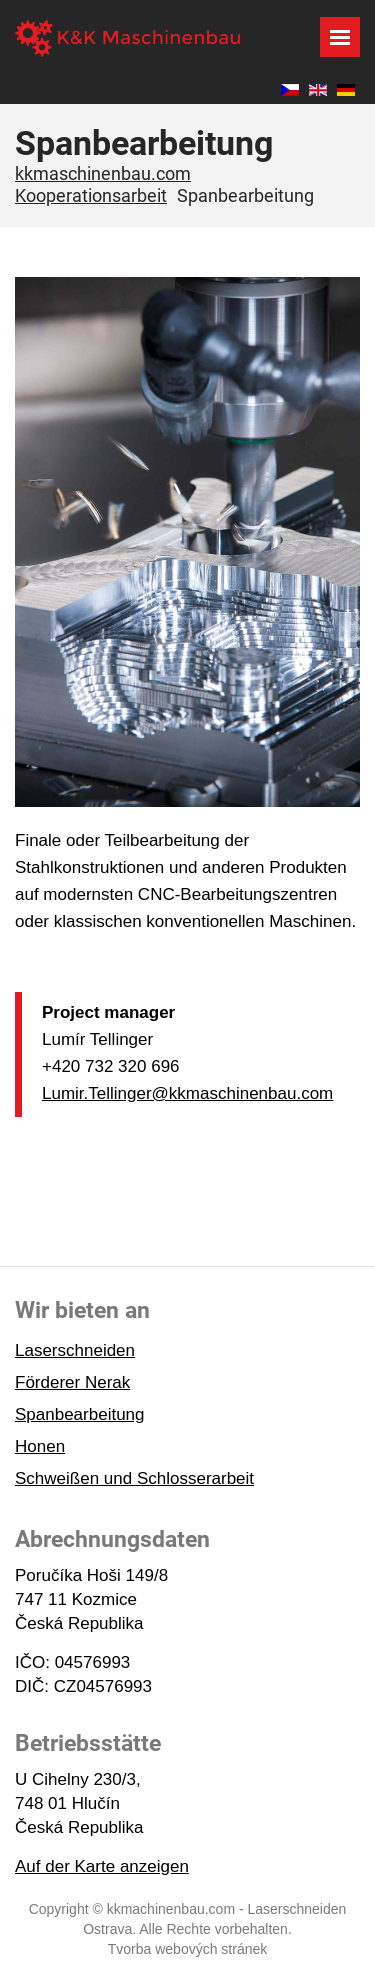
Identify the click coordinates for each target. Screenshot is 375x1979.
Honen (40, 1446)
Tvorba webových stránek (188, 1949)
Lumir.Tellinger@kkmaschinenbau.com (187, 1093)
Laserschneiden (75, 1350)
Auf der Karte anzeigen (102, 1866)
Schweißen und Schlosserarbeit (134, 1478)
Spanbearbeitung (80, 1414)
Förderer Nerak (72, 1382)
